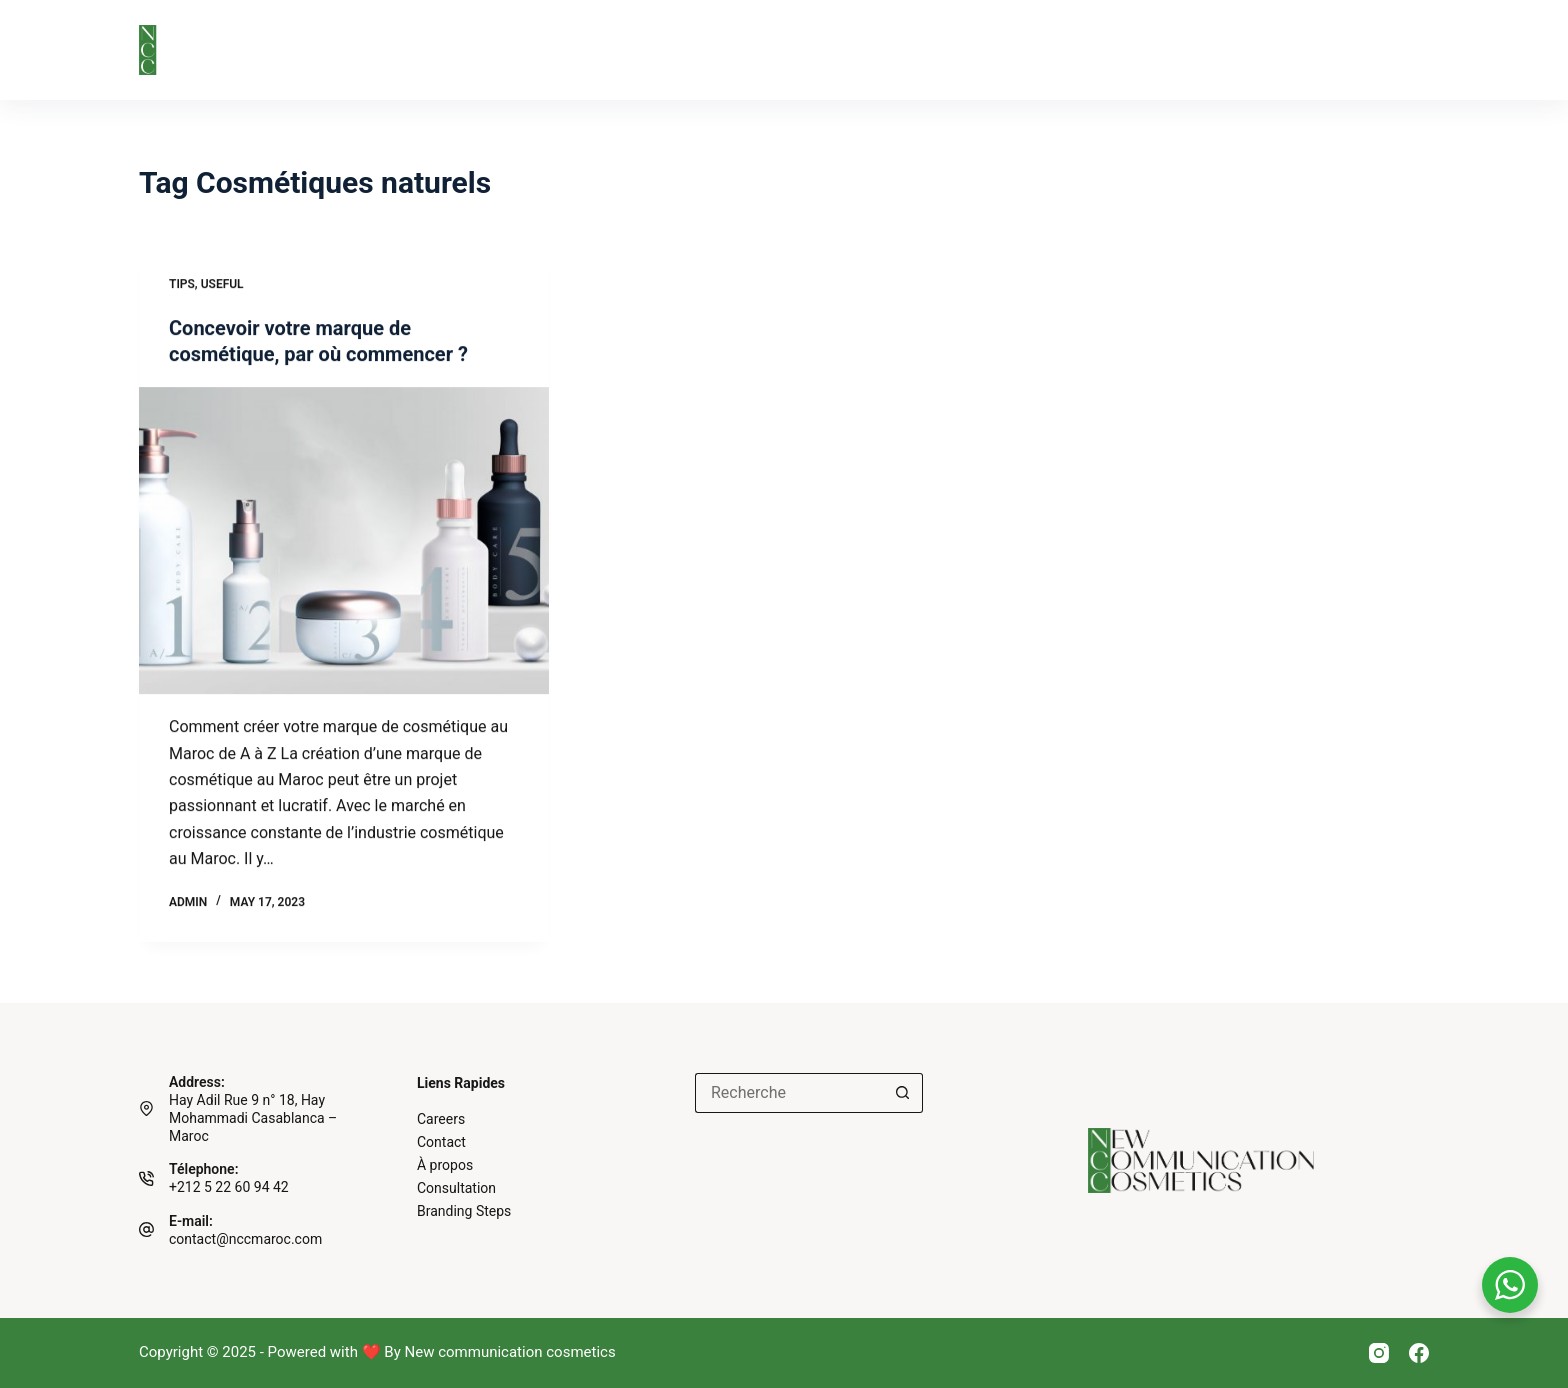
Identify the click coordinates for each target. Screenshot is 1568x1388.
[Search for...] (789, 1093)
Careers (441, 1119)
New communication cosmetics (510, 1352)
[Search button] (903, 1093)
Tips (182, 284)
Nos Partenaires (729, 49)
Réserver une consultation (1280, 49)
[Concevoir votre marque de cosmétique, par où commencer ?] (344, 541)
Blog (868, 49)
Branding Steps (550, 49)
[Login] (1421, 50)
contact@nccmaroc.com (245, 1239)
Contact (979, 49)
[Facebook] (1419, 1353)
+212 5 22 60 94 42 (229, 1187)
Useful (222, 284)
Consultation (456, 1188)
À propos (397, 49)
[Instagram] (1379, 1353)
